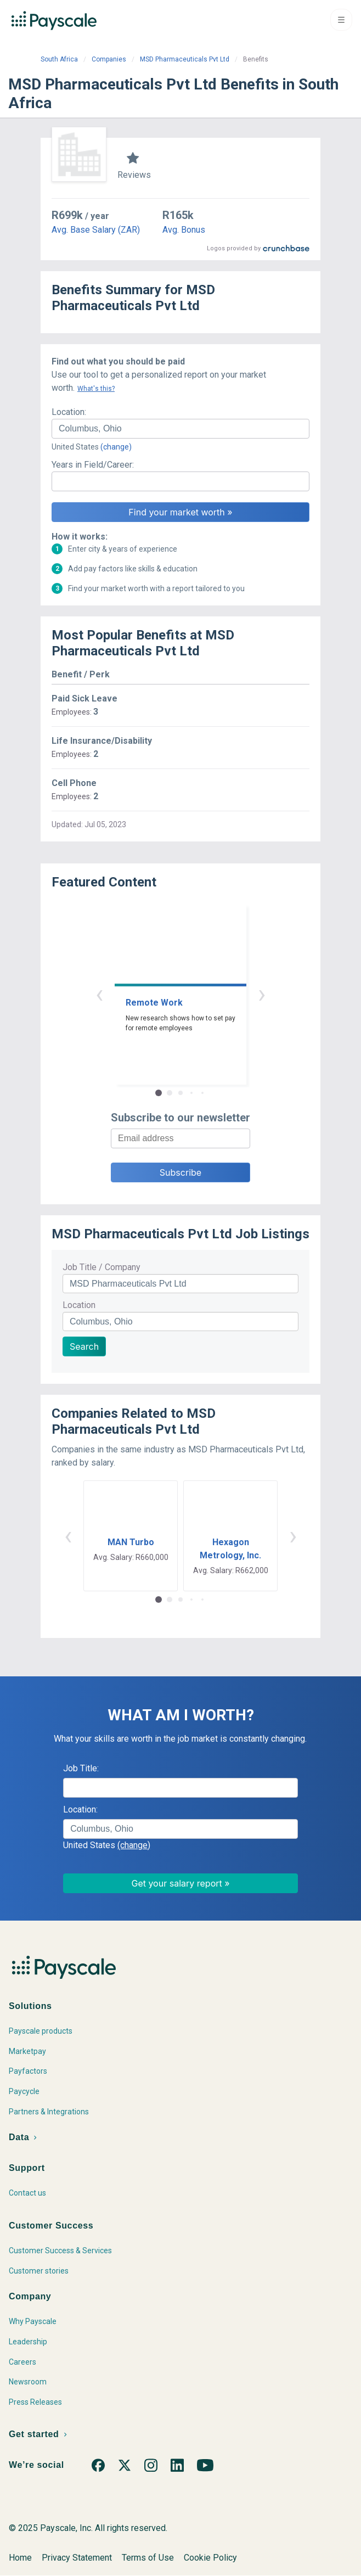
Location (79, 1305)
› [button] (262, 993)
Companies (109, 59)
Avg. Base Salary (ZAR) (96, 230)
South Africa (59, 59)
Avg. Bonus (183, 230)
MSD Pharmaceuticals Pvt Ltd (184, 59)
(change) (116, 446)
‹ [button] (99, 993)
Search (84, 1346)
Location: (69, 412)
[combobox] (180, 429)
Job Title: (81, 1768)
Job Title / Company (101, 1267)
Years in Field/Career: (93, 464)
